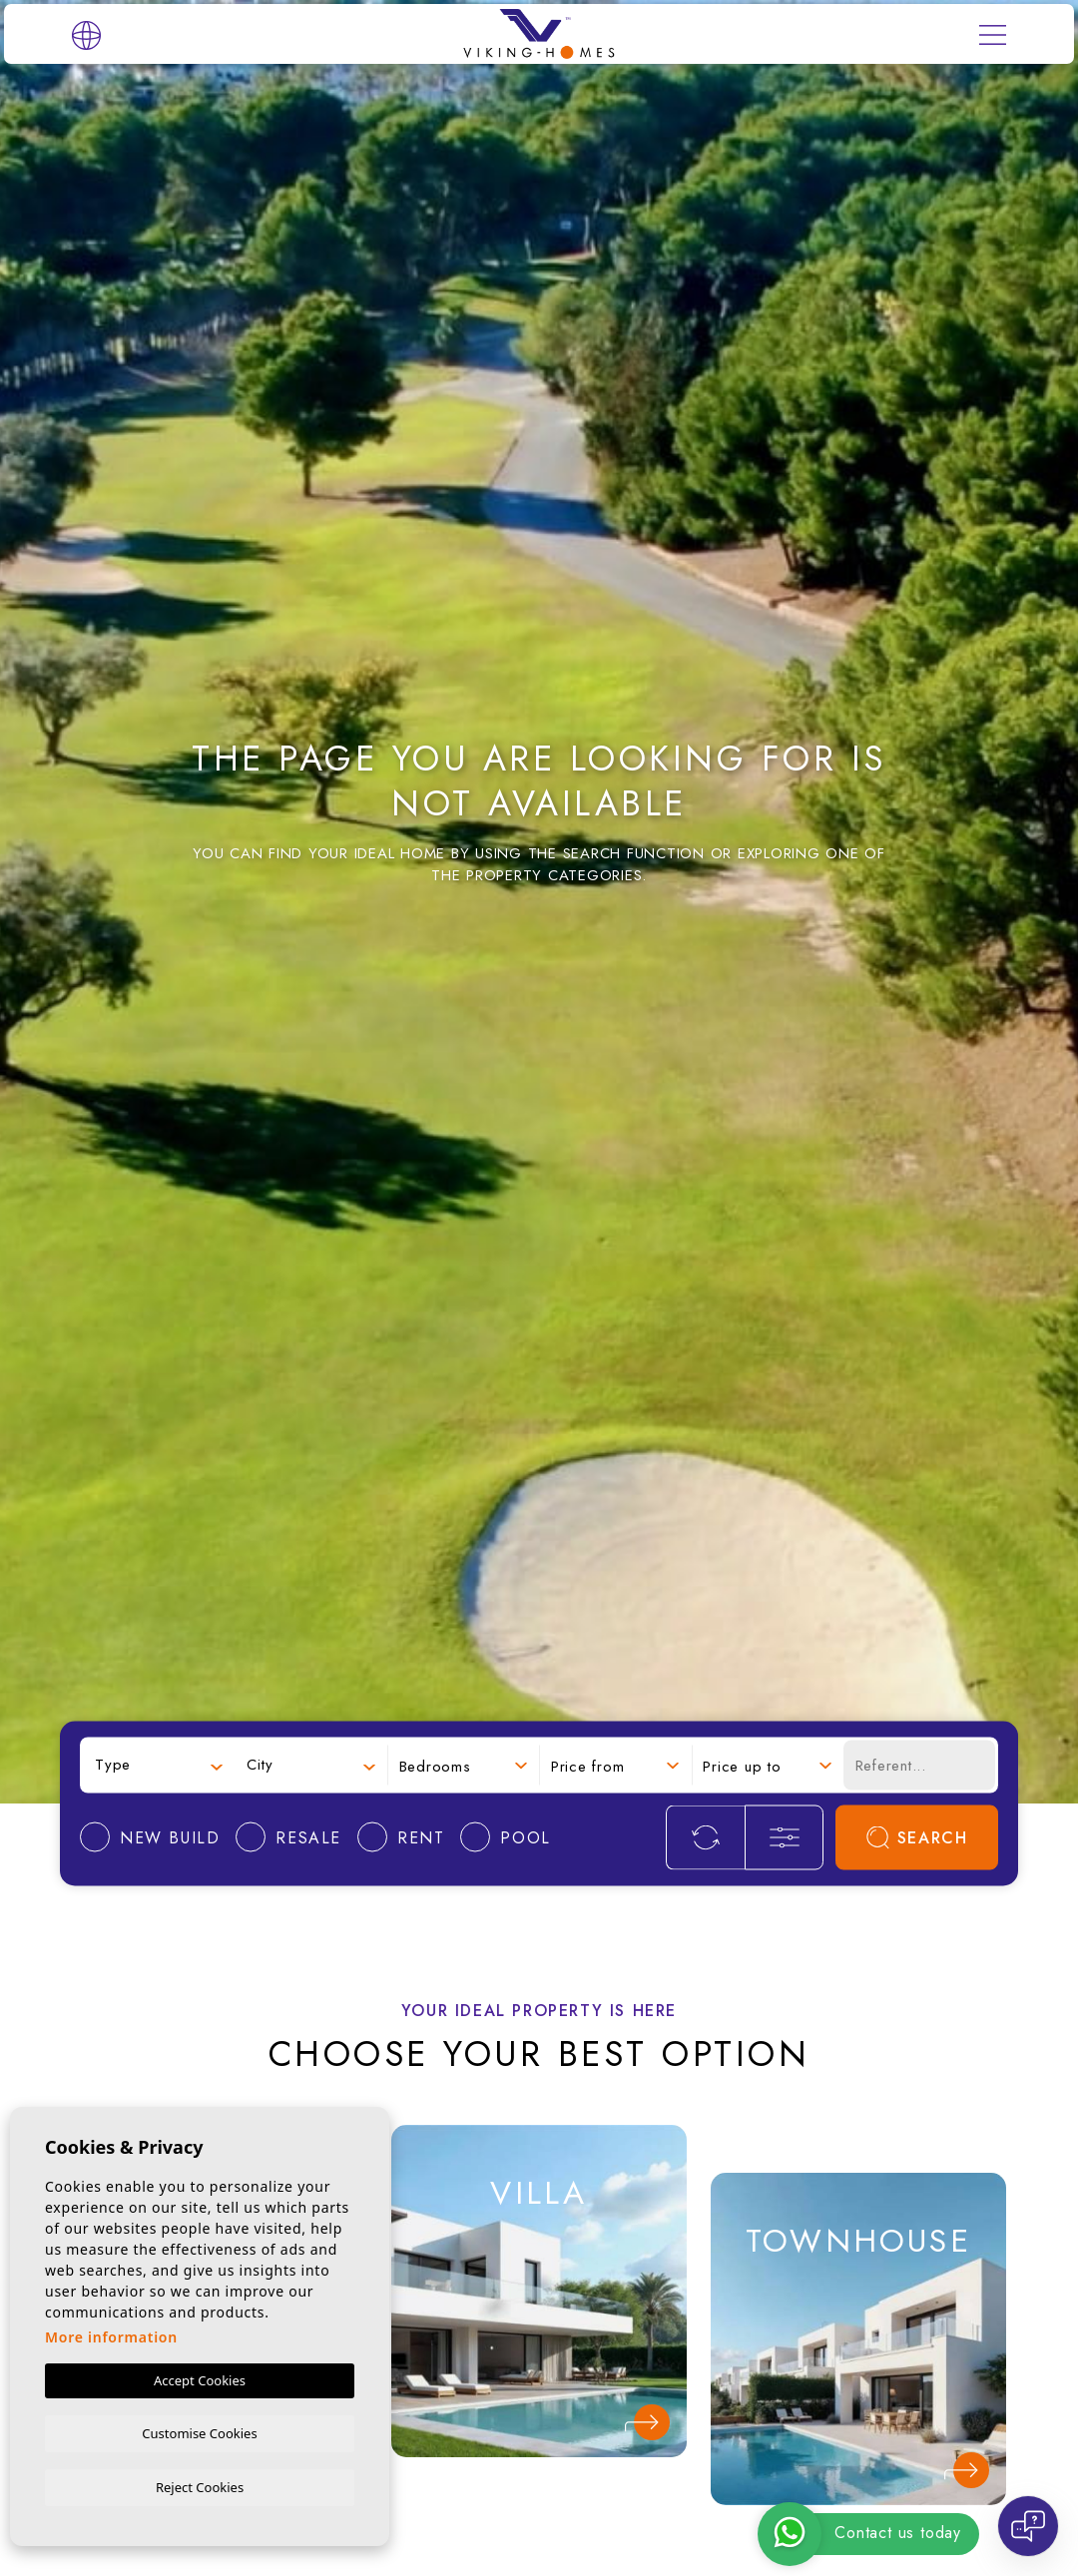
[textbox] (159, 1765)
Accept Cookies (200, 2378)
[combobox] (159, 1765)
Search (917, 1836)
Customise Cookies (199, 2431)
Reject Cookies (200, 2486)
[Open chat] (1028, 2526)
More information (111, 2334)
